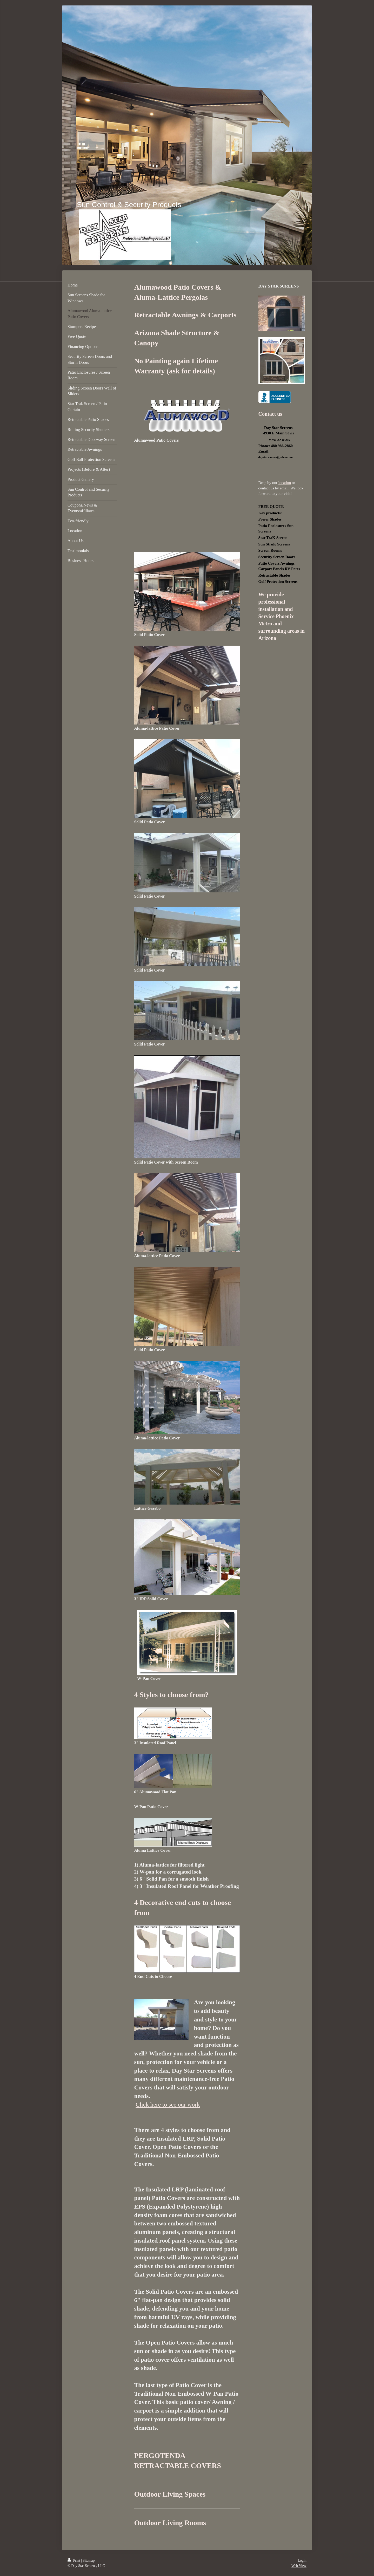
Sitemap (89, 2561)
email (284, 488)
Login (302, 2561)
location (284, 483)
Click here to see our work (168, 2104)
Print (74, 2561)
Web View (298, 2566)
